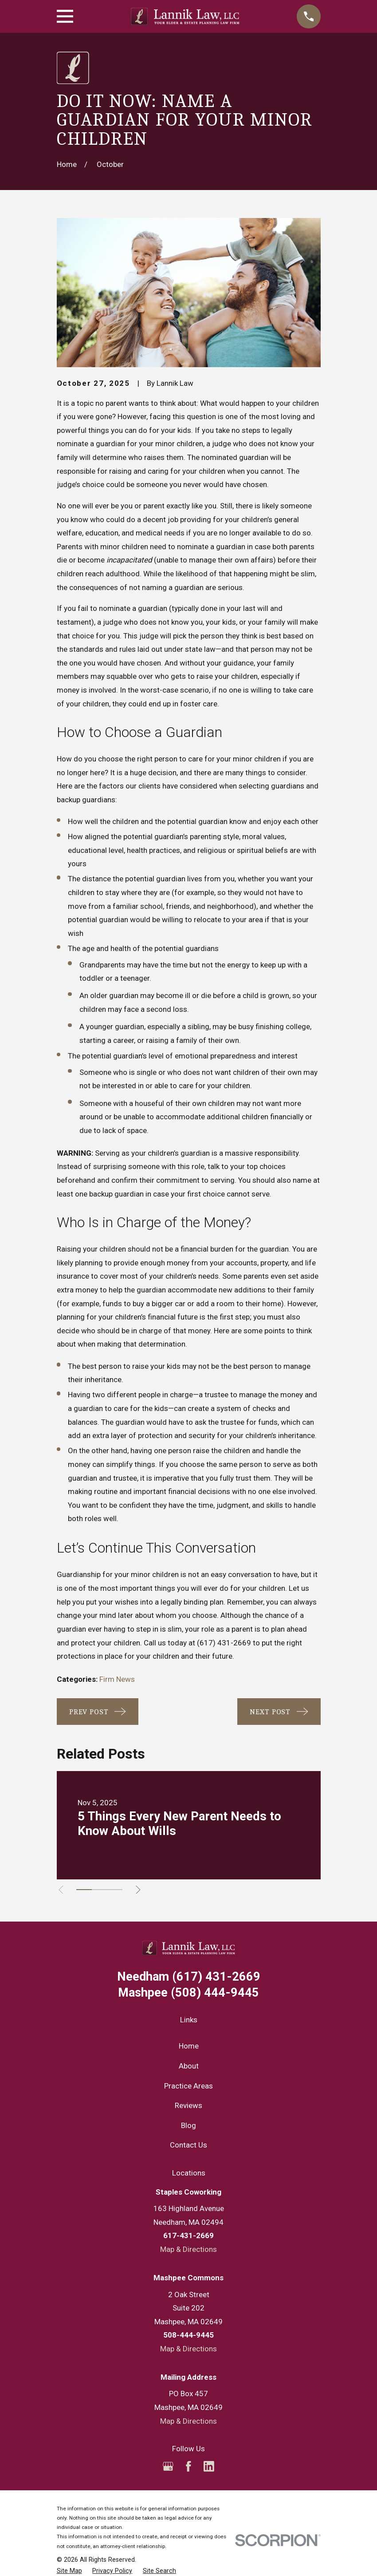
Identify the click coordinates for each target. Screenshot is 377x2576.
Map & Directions (188, 2249)
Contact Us (188, 2144)
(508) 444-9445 (188, 1993)
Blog (188, 2125)
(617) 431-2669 (224, 1642)
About (189, 2065)
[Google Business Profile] (168, 2466)
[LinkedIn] (209, 2466)
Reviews (188, 2105)
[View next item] (143, 1890)
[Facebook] (188, 2466)
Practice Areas (188, 2085)
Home (189, 2045)
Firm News (117, 1679)
